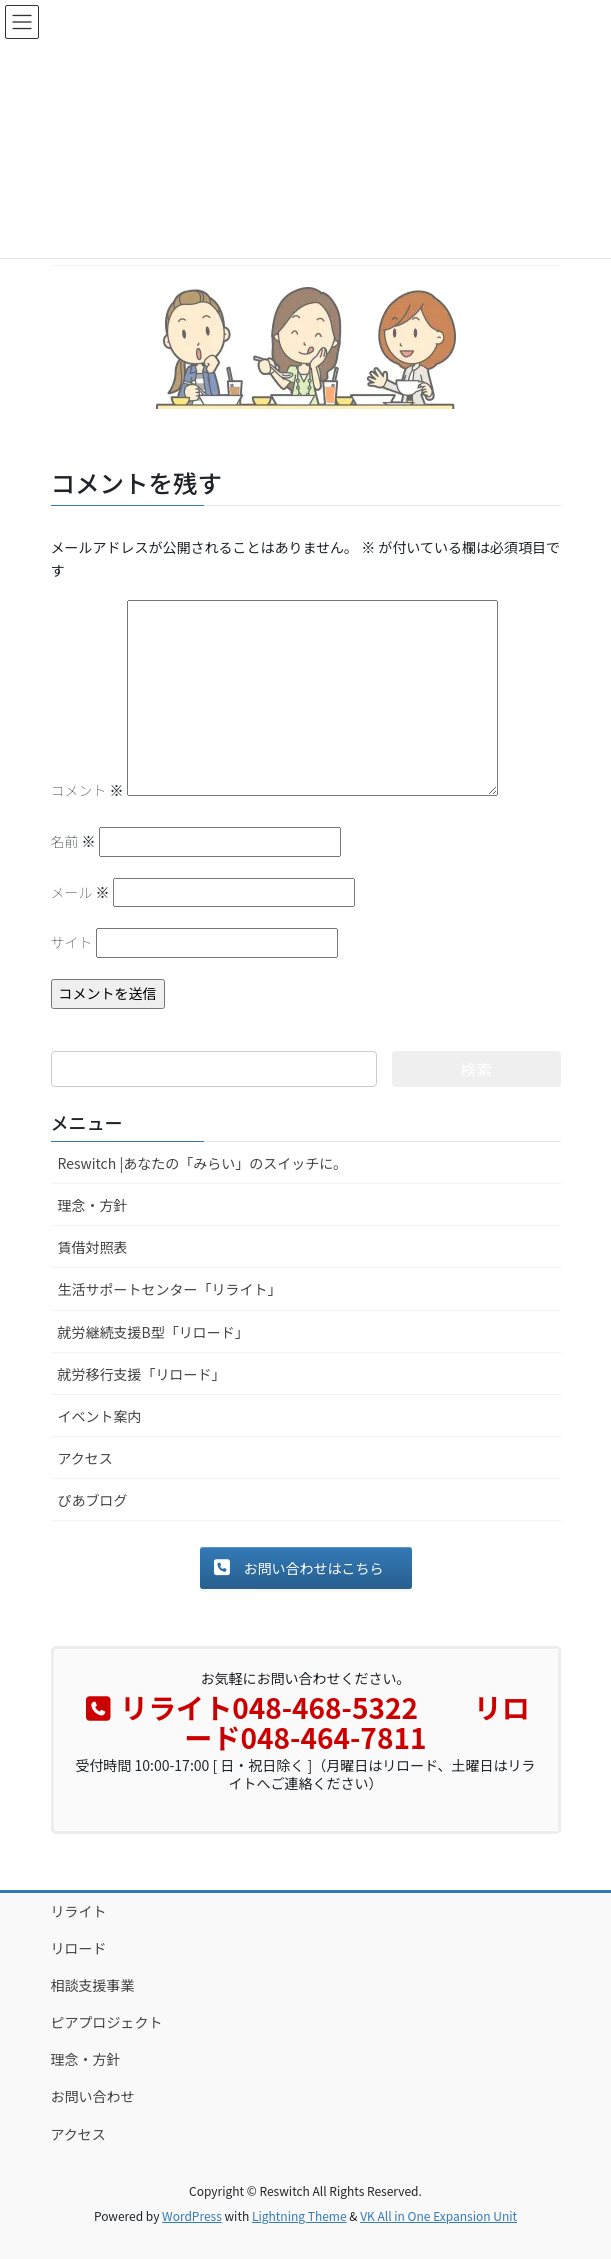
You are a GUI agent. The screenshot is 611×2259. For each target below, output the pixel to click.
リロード (79, 1948)
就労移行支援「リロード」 (142, 1374)
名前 (73, 841)
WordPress (192, 2215)
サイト (72, 942)
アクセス (85, 1458)
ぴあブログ (93, 1500)
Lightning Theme (299, 2215)
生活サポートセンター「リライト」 (170, 1289)
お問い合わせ (93, 2096)
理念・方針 (93, 1205)
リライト (79, 1911)
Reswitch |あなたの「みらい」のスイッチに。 (203, 1163)
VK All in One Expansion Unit (438, 2215)
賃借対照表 (93, 1247)
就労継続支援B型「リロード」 (153, 1332)
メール (80, 892)
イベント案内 (100, 1416)
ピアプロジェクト (107, 2022)
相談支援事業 (93, 1985)
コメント (87, 790)
